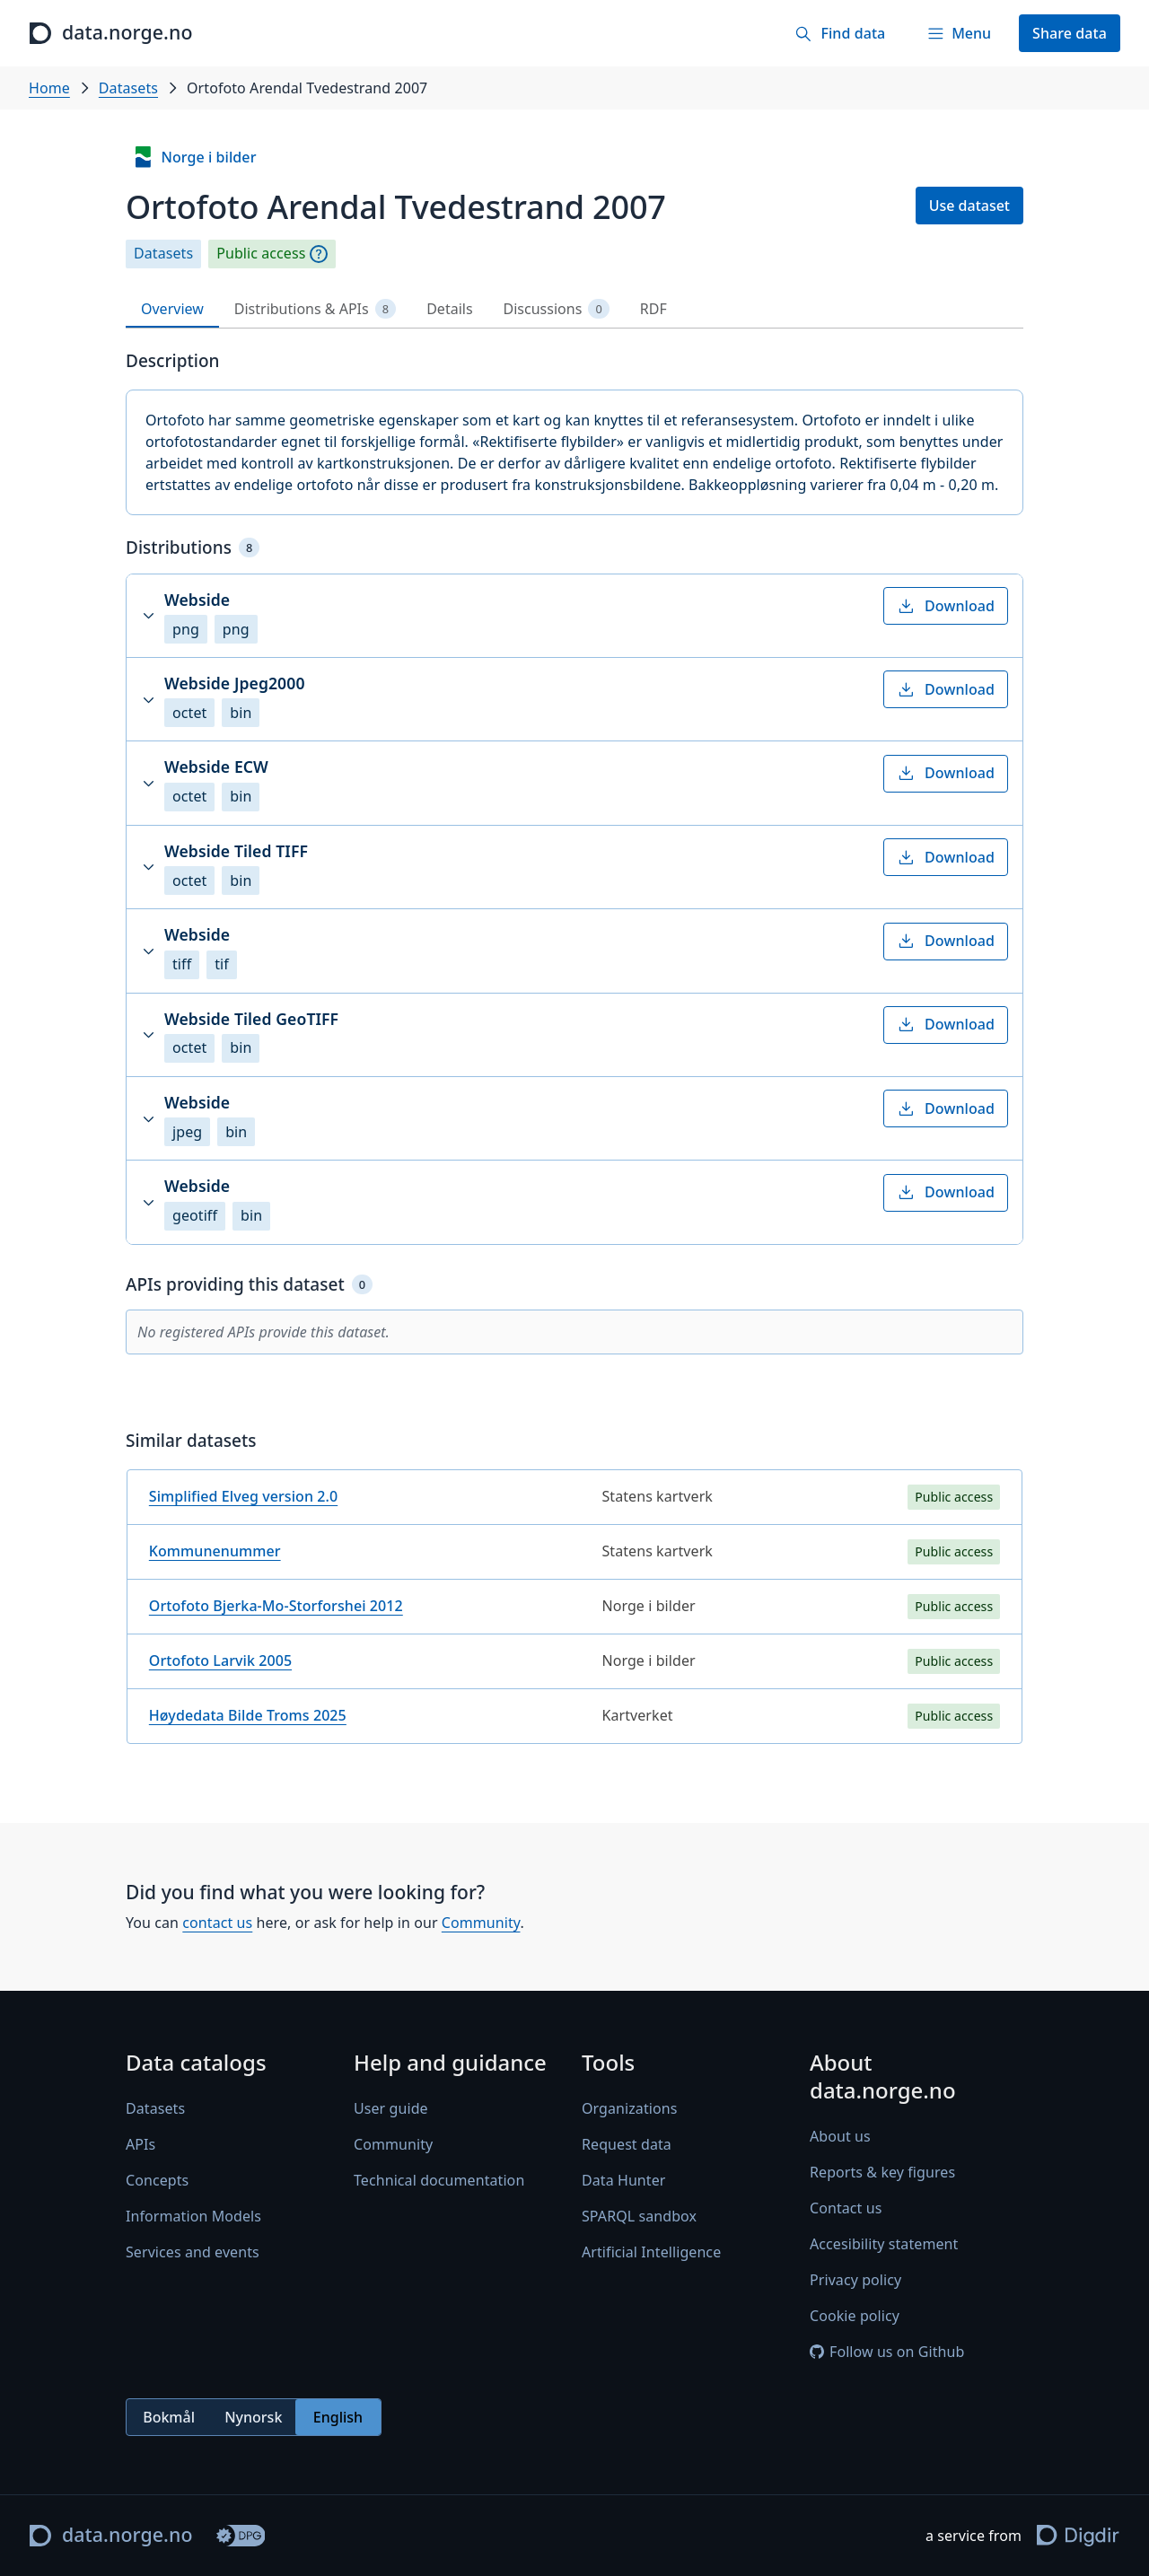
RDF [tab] (653, 309)
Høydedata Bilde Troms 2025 (247, 1715)
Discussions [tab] (557, 309)
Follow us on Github (887, 2352)
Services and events (192, 2253)
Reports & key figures (882, 2173)
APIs (140, 2145)
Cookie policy (854, 2316)
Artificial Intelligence (651, 2253)
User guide (391, 2109)
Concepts (157, 2181)
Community (481, 1922)
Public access (260, 253)
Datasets (128, 88)
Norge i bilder (194, 157)
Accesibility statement (884, 2245)
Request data (626, 2145)
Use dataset (969, 205)
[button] (574, 615)
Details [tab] (449, 309)
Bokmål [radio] (169, 2417)
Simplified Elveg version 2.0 (243, 1496)
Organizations (629, 2109)
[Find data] (839, 33)
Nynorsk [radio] (253, 2417)
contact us (217, 1922)
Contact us (845, 2209)
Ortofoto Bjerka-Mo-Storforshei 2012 (276, 1606)
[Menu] (958, 33)
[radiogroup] (254, 2418)
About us (840, 2137)
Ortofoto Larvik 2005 (220, 1660)
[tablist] (574, 309)
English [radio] (338, 2417)
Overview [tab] (172, 309)
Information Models (193, 2217)
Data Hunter (624, 2181)
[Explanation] (319, 254)
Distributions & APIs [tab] (315, 309)
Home (49, 88)
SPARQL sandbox (639, 2217)
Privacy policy (855, 2281)
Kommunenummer (215, 1551)
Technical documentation (439, 2181)
